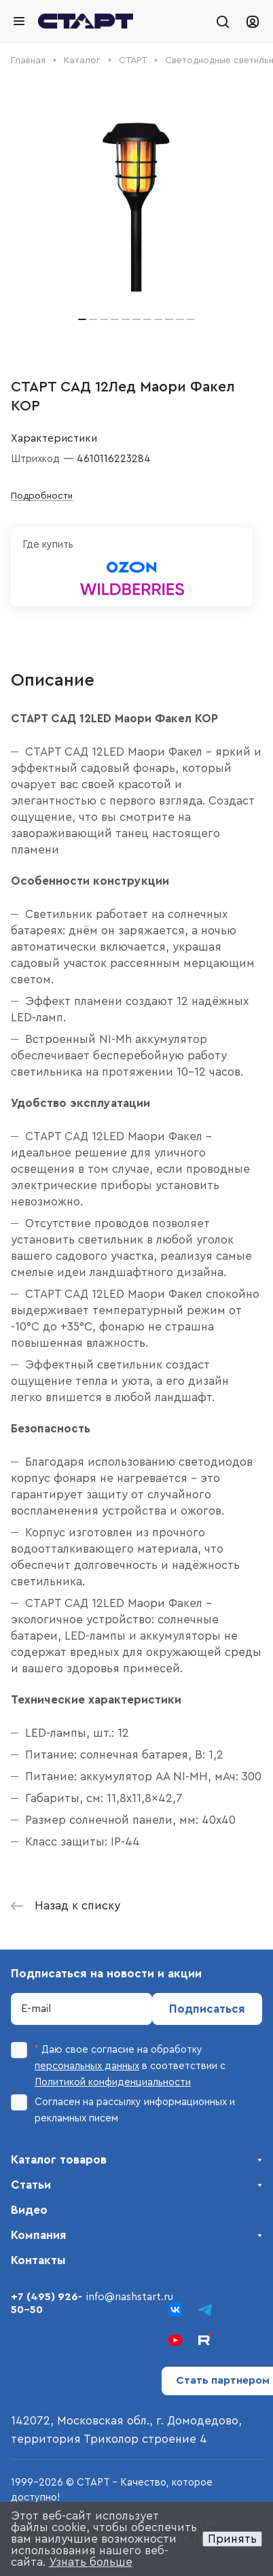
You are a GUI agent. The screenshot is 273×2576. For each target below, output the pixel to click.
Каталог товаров (59, 2160)
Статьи (31, 2185)
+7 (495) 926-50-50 (46, 2303)
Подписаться (207, 2009)
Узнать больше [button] (90, 2562)
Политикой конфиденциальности (113, 2082)
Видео (29, 2210)
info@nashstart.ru (129, 2296)
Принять (232, 2539)
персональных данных (87, 2066)
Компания (39, 2235)
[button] (82, 319)
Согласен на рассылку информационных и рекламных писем (123, 2108)
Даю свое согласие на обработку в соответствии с (118, 2064)
